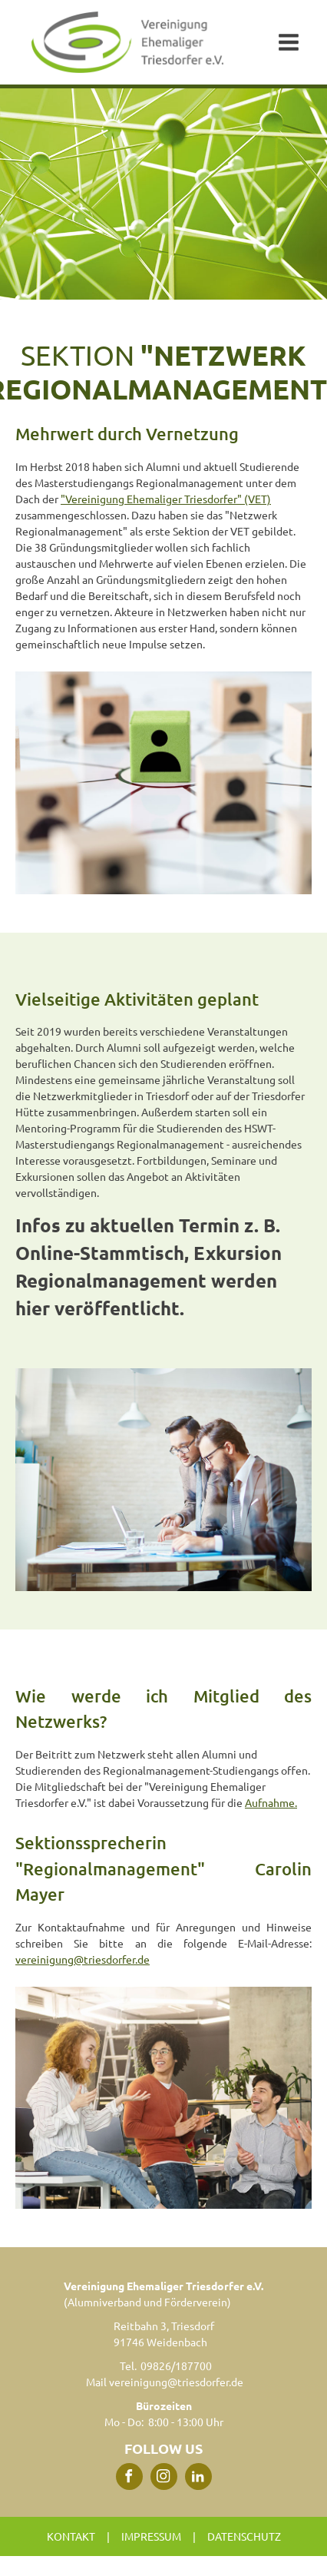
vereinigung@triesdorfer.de (82, 1959)
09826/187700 (176, 2365)
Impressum (151, 2536)
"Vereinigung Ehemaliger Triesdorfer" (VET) (166, 499)
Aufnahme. (271, 1802)
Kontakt (71, 2536)
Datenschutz (244, 2536)
